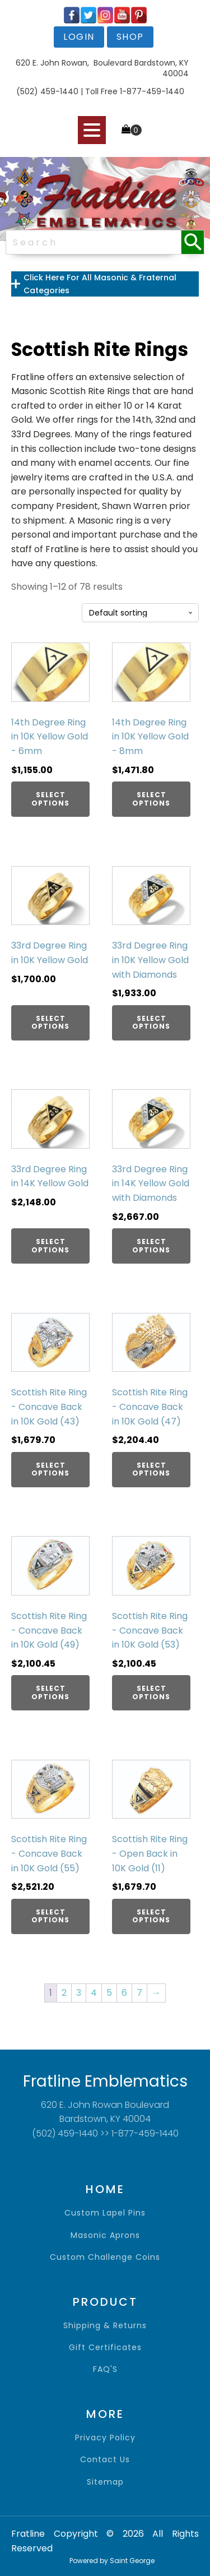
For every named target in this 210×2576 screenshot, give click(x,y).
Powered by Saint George (112, 2560)
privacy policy (105, 2438)
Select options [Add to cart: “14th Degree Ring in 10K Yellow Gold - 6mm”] (50, 798)
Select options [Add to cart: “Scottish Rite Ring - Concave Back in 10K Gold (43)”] (50, 1469)
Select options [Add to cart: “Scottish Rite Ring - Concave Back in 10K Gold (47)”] (151, 1469)
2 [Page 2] (64, 1992)
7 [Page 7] (139, 1992)
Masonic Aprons (105, 2235)
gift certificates (105, 2347)
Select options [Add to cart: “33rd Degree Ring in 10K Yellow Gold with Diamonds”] (151, 1022)
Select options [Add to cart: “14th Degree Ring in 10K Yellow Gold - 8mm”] (151, 798)
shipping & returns (105, 2325)
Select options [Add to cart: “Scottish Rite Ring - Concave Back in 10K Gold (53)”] (151, 1692)
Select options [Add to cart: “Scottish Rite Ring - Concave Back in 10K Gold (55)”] (50, 1916)
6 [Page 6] (124, 1992)
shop (130, 36)
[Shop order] (140, 613)
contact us (105, 2459)
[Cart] (131, 130)
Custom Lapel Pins (105, 2213)
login (79, 36)
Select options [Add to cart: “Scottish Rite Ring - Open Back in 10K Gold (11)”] (151, 1916)
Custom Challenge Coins (105, 2257)
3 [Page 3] (78, 1992)
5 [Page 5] (109, 1992)
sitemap (105, 2482)
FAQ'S (105, 2369)
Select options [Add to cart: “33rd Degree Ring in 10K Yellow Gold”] (50, 1022)
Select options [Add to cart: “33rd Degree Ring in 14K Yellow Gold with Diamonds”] (151, 1245)
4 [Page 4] (94, 1992)
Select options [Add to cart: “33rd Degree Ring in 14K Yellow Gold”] (50, 1245)
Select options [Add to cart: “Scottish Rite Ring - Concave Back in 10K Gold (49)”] (50, 1692)
